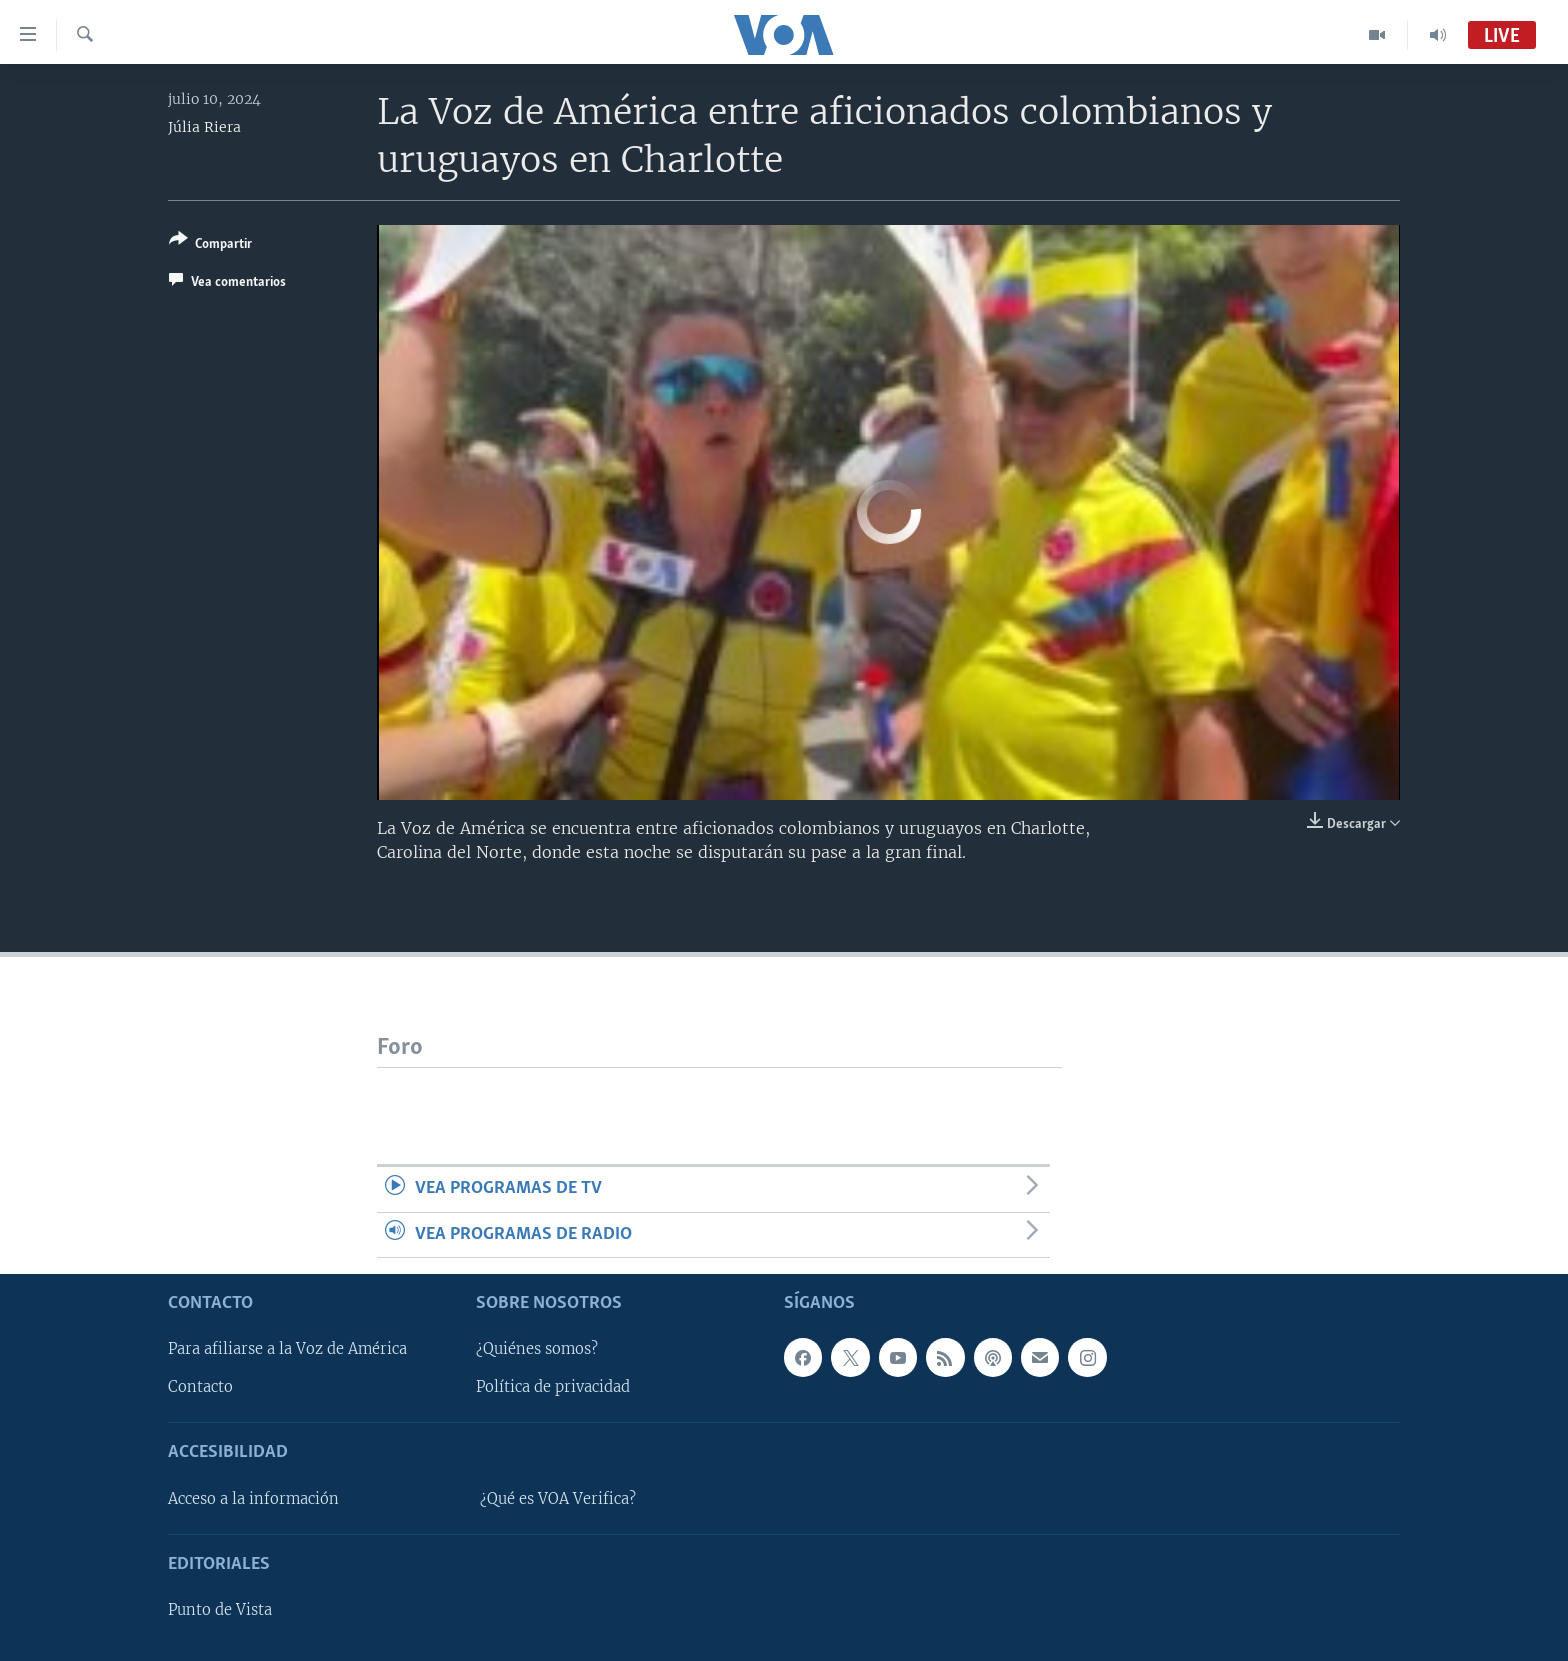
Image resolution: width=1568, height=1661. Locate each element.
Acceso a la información (253, 1499)
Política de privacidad (553, 1387)
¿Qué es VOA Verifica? (558, 1499)
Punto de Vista (220, 1610)
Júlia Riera (204, 127)
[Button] (210, 245)
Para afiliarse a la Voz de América (287, 1349)
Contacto (200, 1387)
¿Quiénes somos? (537, 1349)
